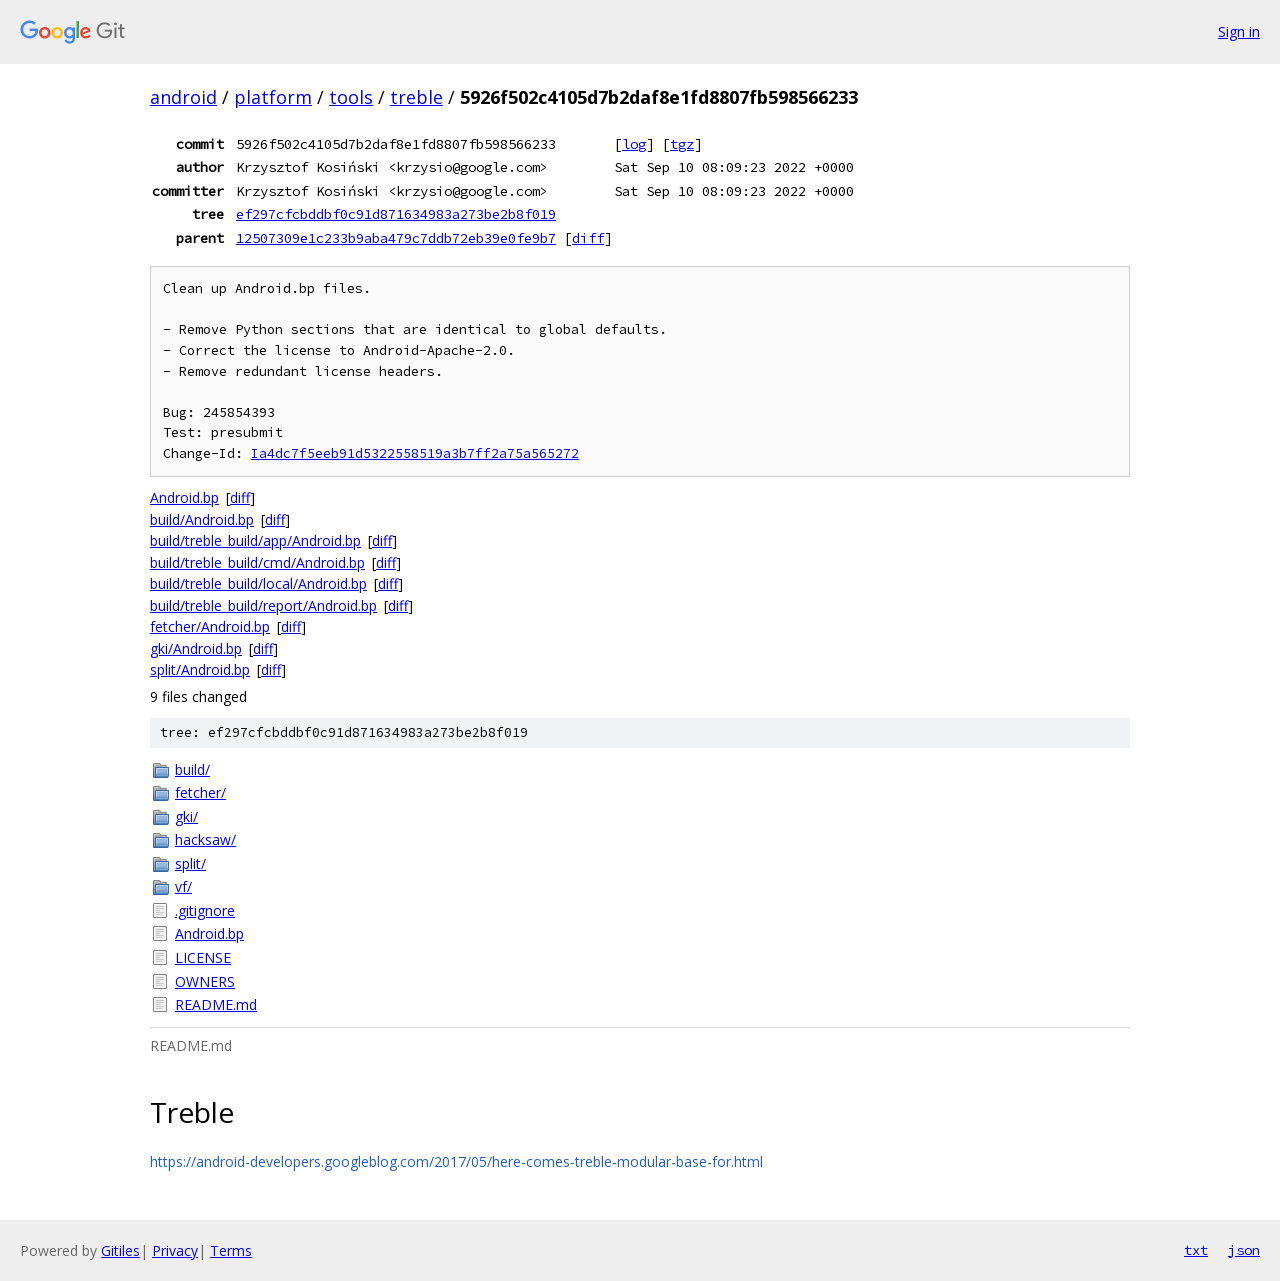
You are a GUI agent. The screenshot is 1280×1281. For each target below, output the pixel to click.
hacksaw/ (205, 839)
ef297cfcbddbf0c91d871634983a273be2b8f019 (396, 214)
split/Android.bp (200, 669)
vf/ (183, 886)
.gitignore (205, 910)
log (634, 144)
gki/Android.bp (196, 648)
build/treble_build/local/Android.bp (258, 583)
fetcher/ (200, 792)
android (183, 97)
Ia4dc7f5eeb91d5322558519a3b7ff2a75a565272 (415, 453)
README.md (216, 1004)
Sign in (1239, 31)
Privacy (175, 1250)
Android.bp (184, 497)
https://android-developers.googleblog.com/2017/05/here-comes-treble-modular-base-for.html (456, 1161)
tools (351, 97)
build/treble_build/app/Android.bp (255, 540)
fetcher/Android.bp (210, 626)
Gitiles (120, 1250)
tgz (682, 144)
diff (588, 238)
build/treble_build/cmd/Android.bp (257, 562)
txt (1196, 1250)
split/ (190, 863)
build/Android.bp (202, 519)
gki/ (186, 816)
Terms (231, 1250)
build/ (192, 769)
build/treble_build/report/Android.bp (263, 605)
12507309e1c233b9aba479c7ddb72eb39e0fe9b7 (396, 238)
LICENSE (203, 957)
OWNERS (205, 981)
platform (273, 97)
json (1244, 1250)
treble (416, 97)
